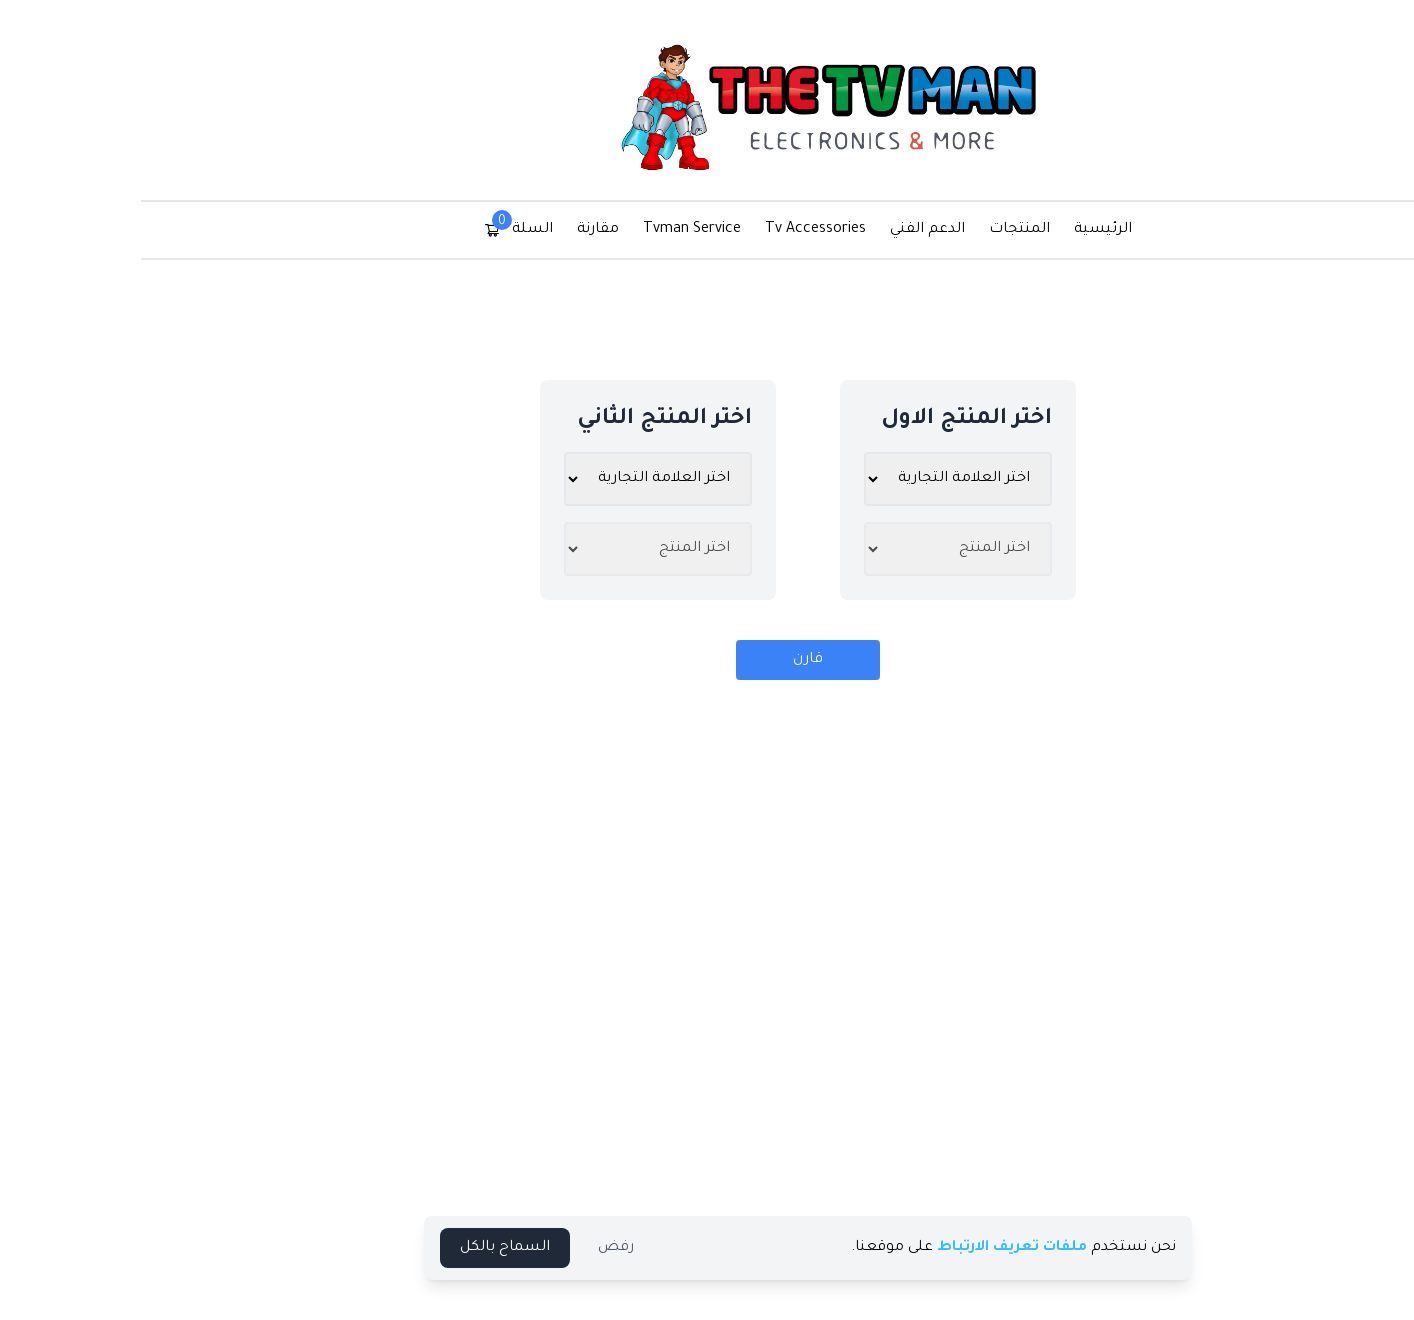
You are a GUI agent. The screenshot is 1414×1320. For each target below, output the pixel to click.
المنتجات (918, 230)
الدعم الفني (826, 230)
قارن (707, 660)
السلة (417, 228)
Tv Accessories (714, 230)
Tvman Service (591, 230)
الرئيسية (1002, 230)
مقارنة (497, 230)
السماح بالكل (404, 1248)
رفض (515, 1248)
